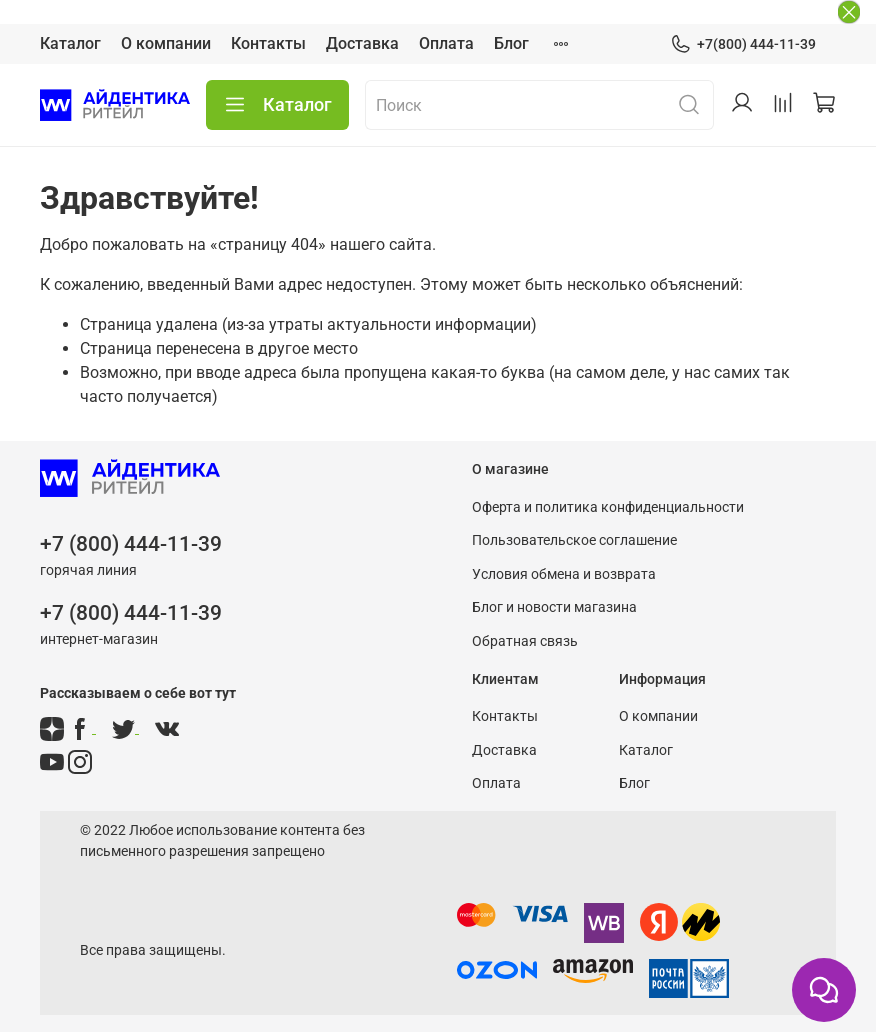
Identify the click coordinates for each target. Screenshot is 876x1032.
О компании (166, 43)
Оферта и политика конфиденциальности (608, 507)
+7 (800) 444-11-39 (131, 544)
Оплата (446, 43)
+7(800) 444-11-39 (743, 44)
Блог (511, 43)
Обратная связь (525, 641)
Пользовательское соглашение (574, 540)
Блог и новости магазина (554, 607)
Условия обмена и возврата (564, 574)
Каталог (70, 43)
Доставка (362, 43)
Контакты (268, 43)
